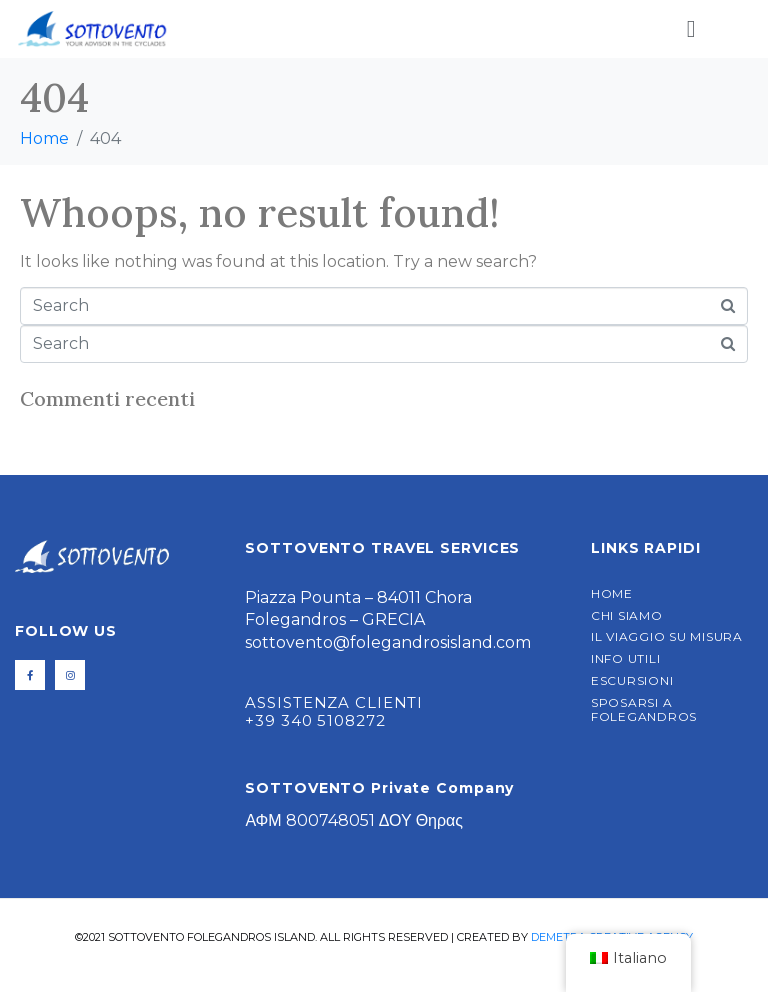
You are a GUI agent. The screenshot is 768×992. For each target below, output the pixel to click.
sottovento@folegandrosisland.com (388, 642)
